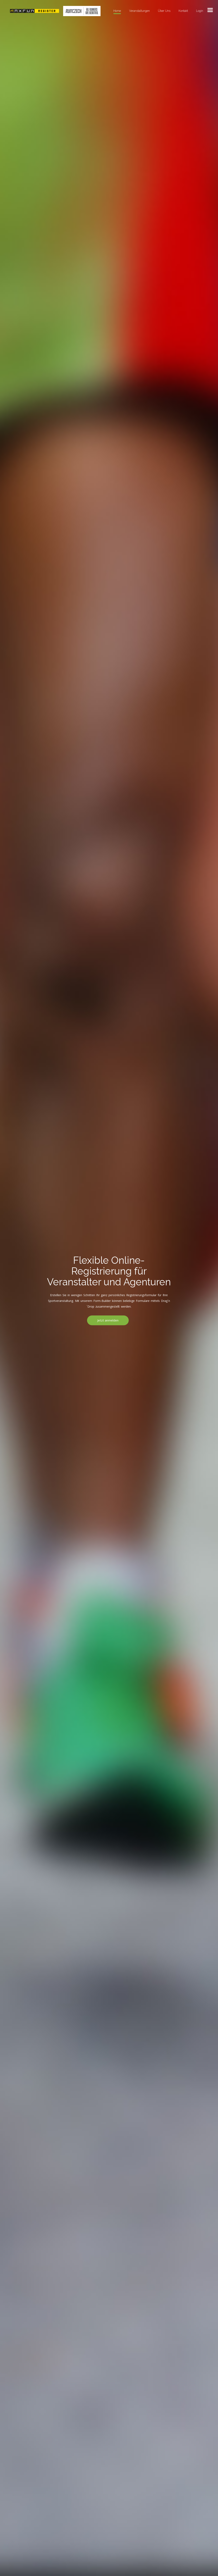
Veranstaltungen (139, 10)
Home (117, 10)
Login (199, 10)
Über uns (164, 10)
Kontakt (183, 10)
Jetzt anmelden (108, 1320)
